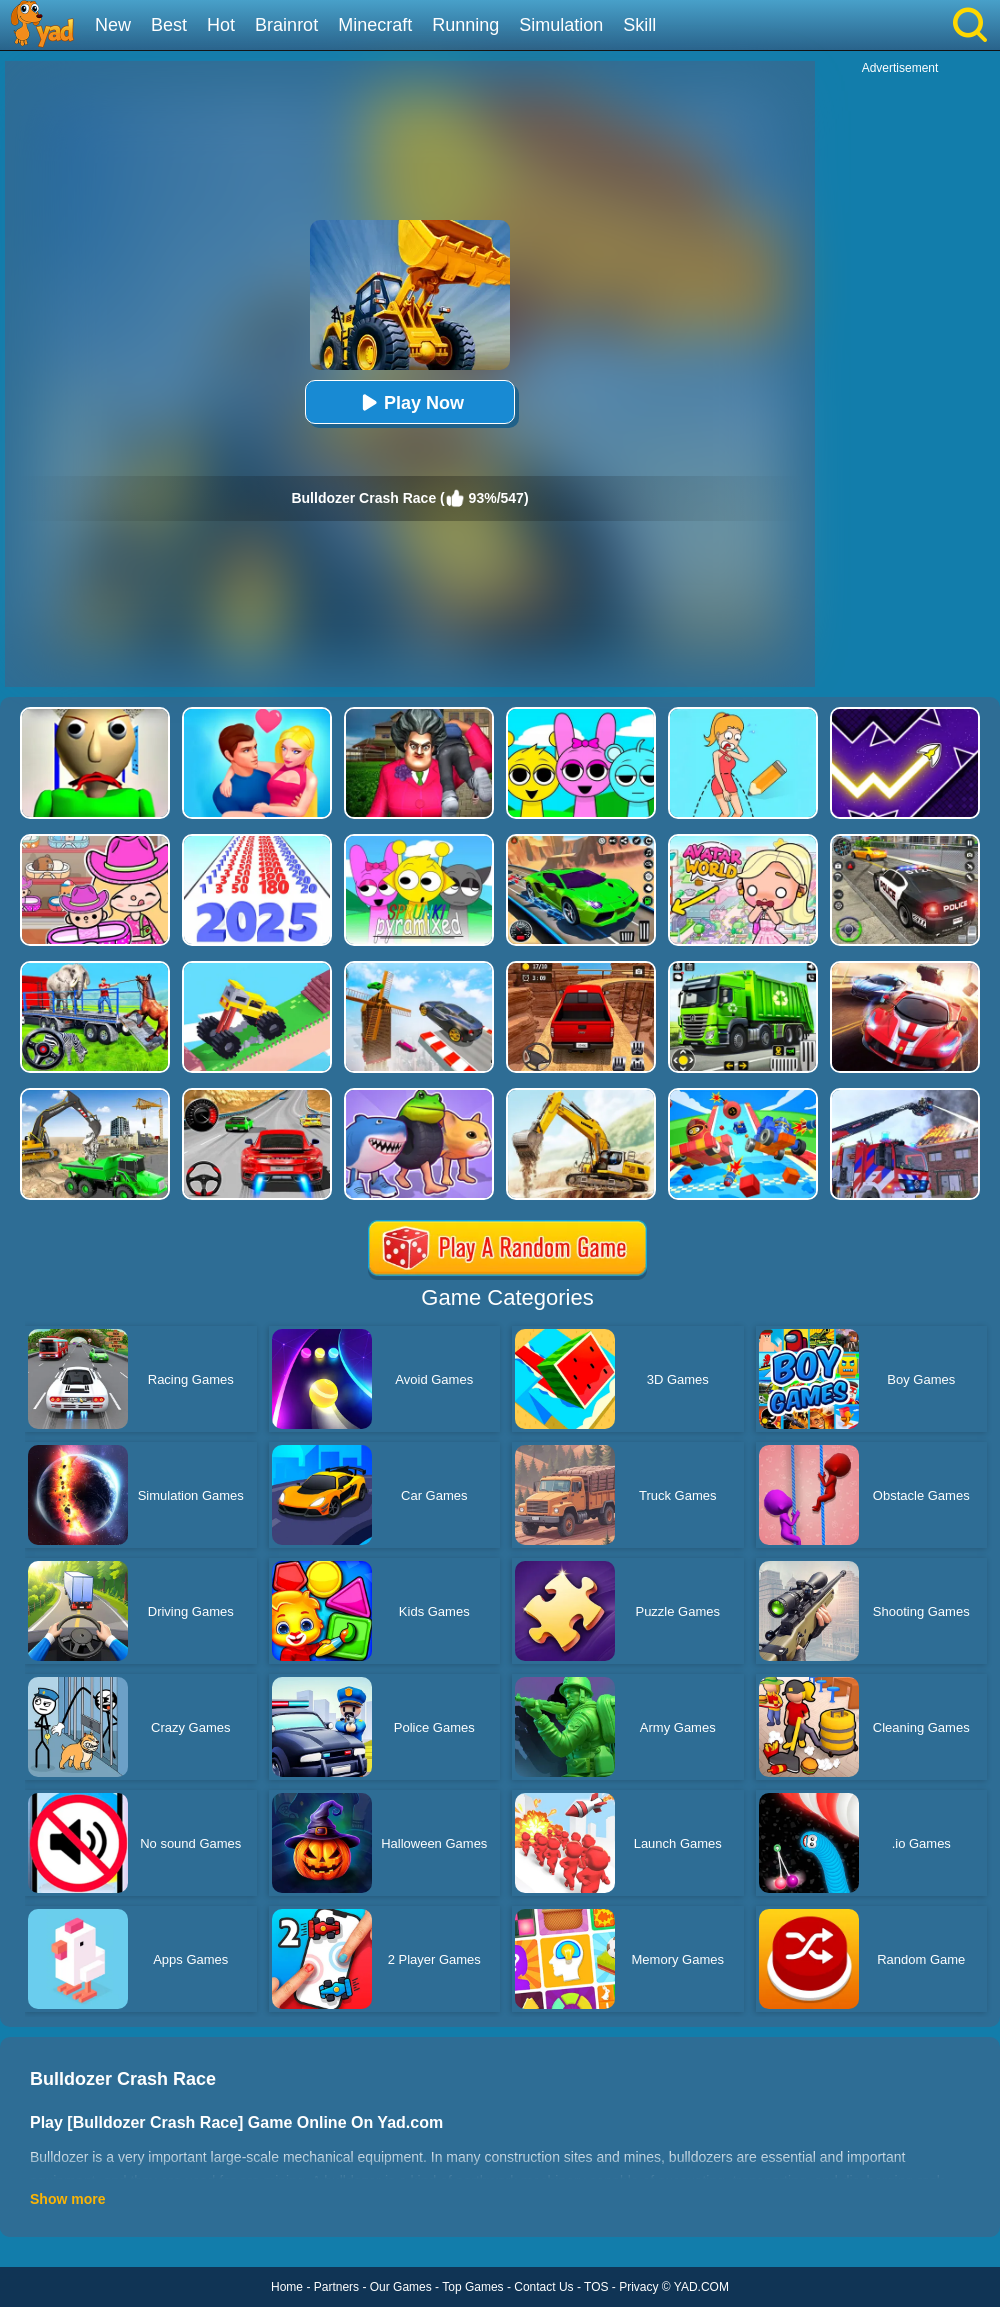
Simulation (561, 25)
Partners (336, 2287)
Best (169, 25)
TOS (596, 2287)
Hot (221, 25)
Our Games (401, 2287)
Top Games (472, 2287)
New (113, 25)
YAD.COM (701, 2287)
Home (287, 2287)
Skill (639, 25)
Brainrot (286, 25)
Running (465, 25)
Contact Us (543, 2287)
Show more (67, 2199)
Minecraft (375, 25)
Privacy (638, 2287)
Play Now (410, 402)
